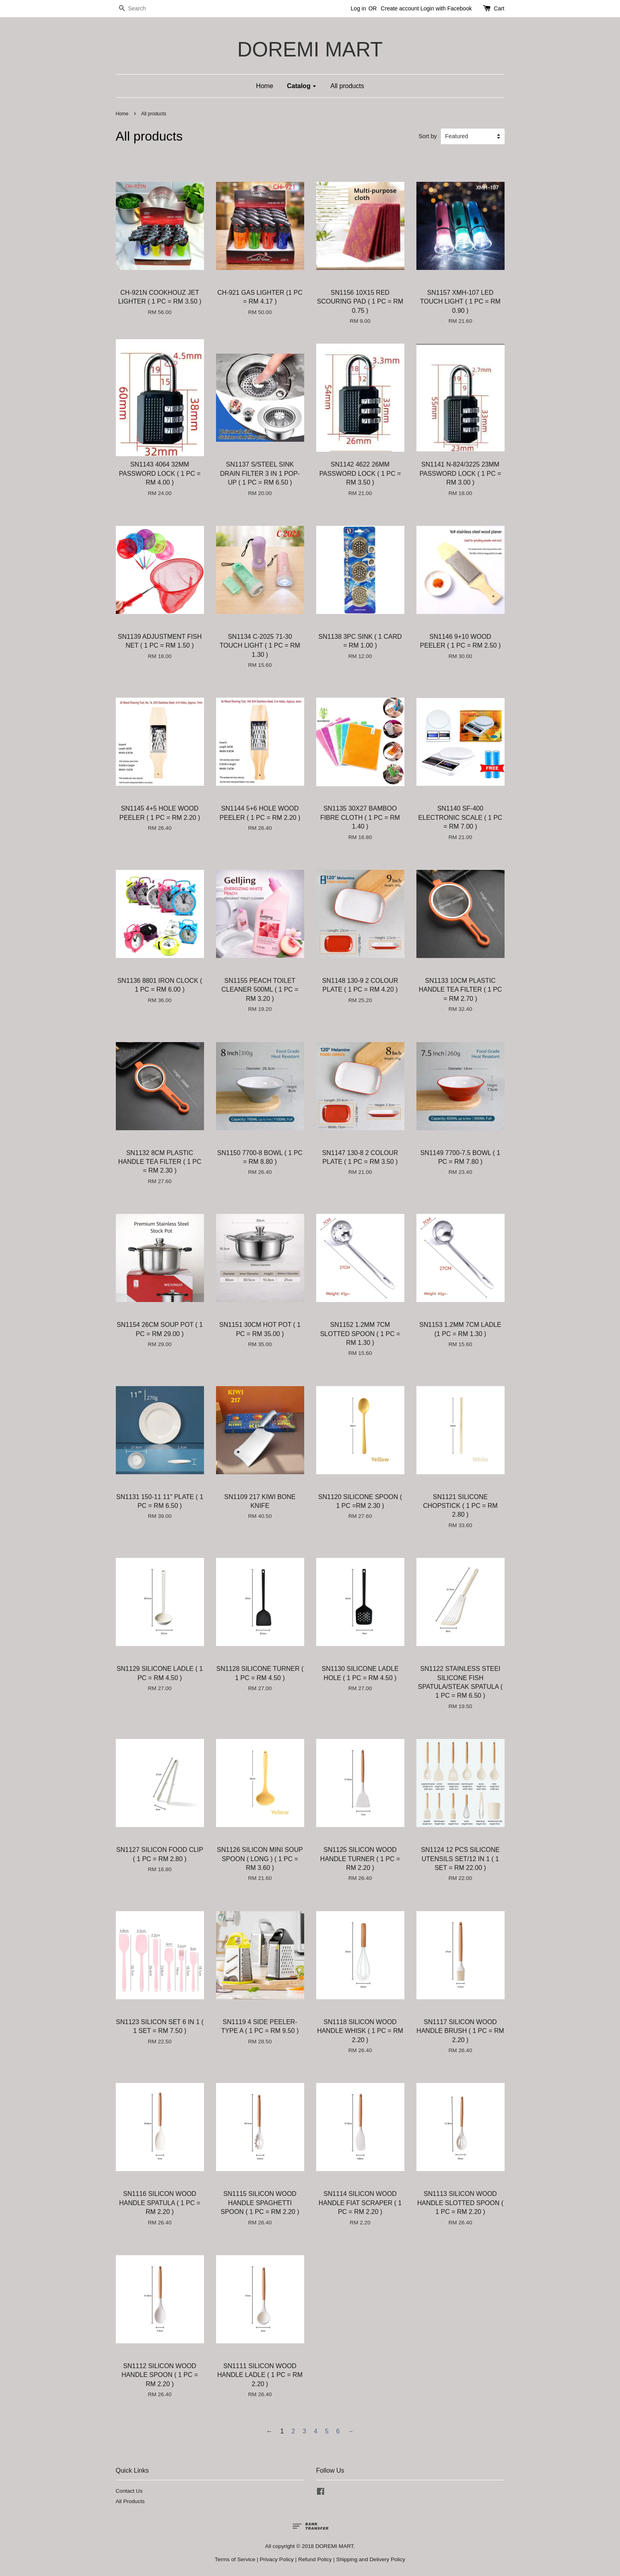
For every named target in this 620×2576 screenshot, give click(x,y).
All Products (130, 2501)
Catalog (302, 86)
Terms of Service (235, 2559)
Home (264, 86)
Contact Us (129, 2491)
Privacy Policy (277, 2559)
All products (347, 86)
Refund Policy (315, 2559)
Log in (358, 8)
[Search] (140, 8)
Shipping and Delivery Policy (370, 2559)
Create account (400, 8)
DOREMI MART (310, 49)
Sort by (427, 136)
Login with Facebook (446, 8)
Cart (499, 8)
